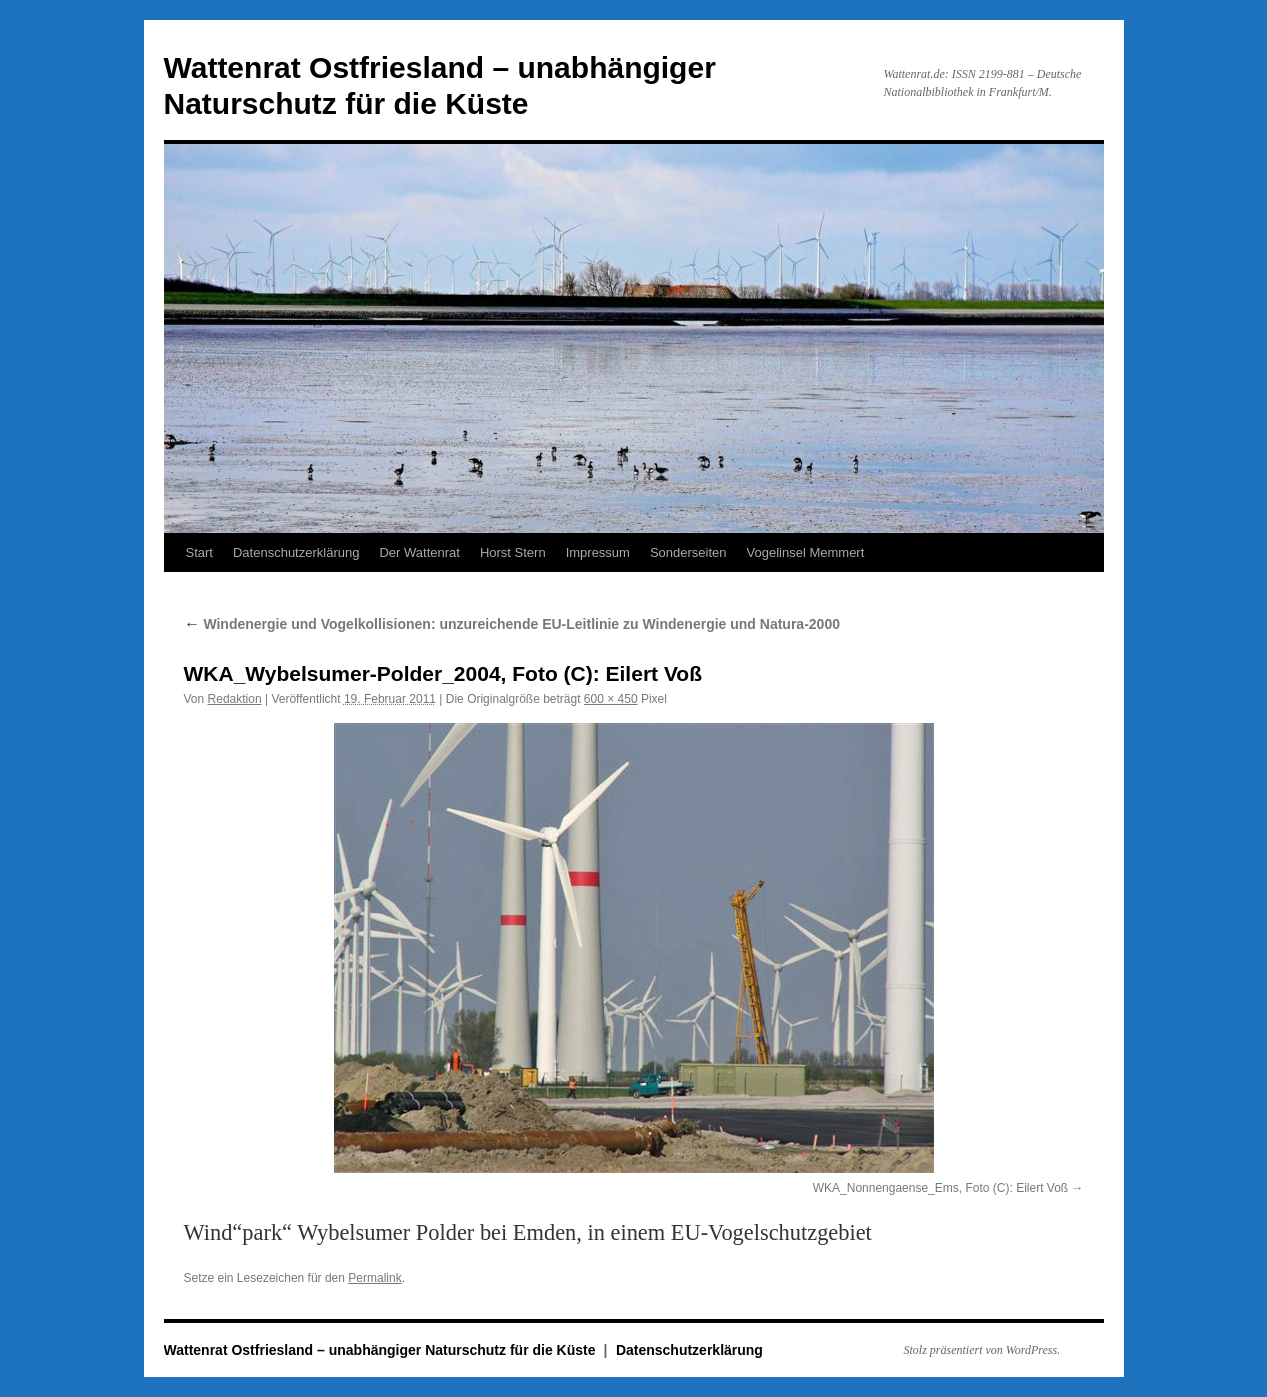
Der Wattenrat (419, 552)
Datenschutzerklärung (296, 552)
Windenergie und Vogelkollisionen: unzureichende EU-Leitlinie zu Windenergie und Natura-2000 (512, 624)
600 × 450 (611, 699)
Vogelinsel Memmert (806, 552)
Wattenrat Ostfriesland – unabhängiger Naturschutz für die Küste (382, 1350)
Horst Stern (513, 552)
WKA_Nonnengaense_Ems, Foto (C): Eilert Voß (940, 1188)
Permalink (374, 1278)
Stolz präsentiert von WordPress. (982, 1350)
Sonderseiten (688, 552)
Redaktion (235, 699)
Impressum (598, 552)
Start (199, 552)
